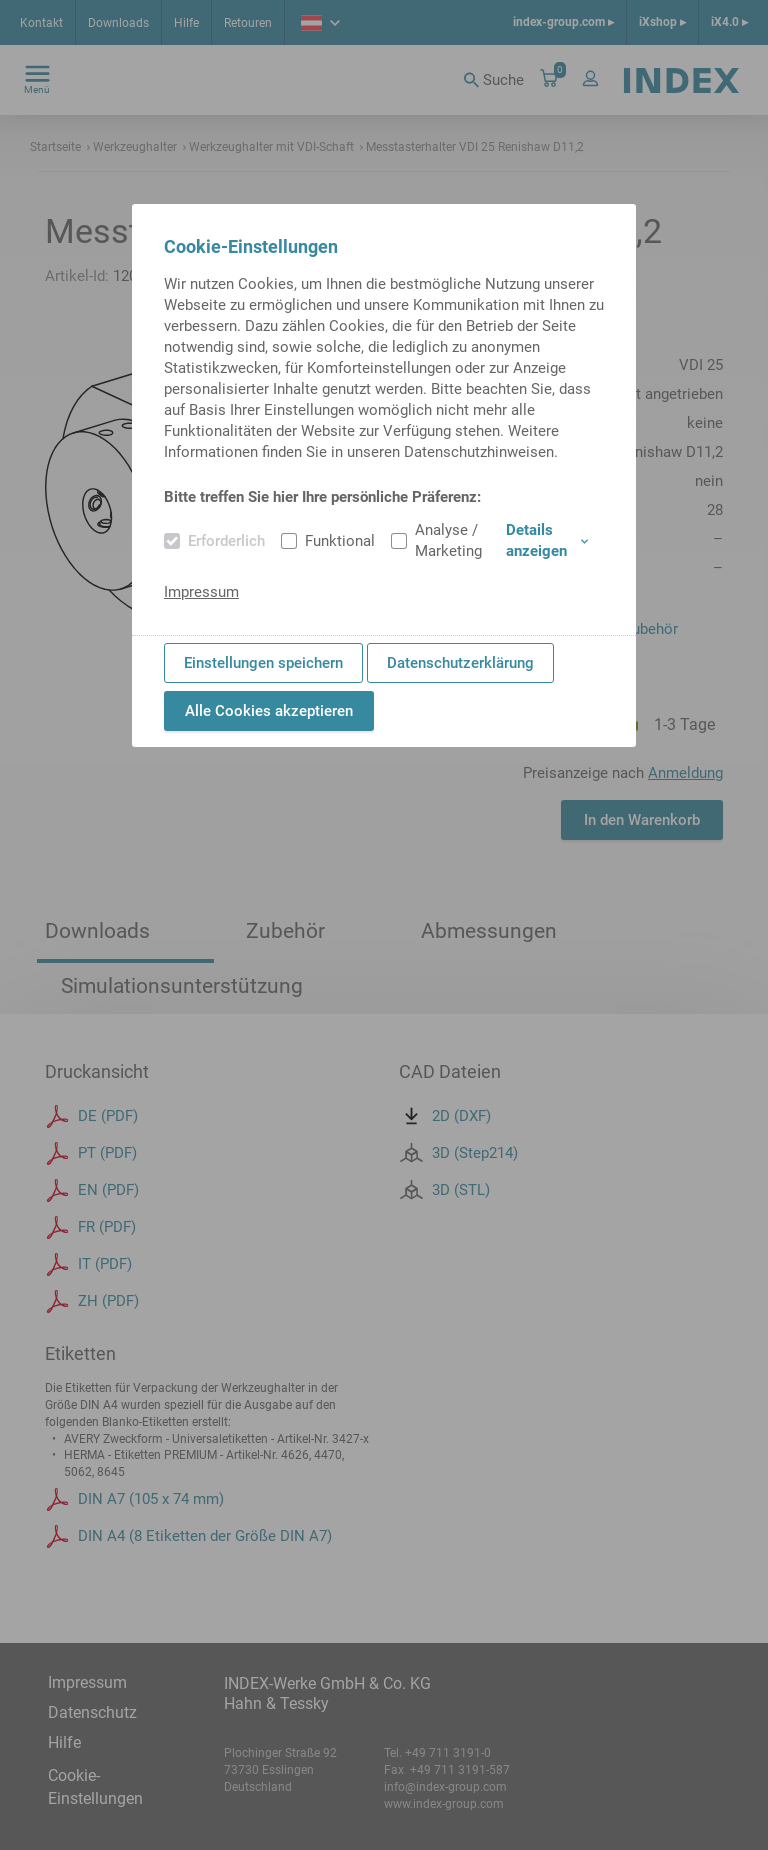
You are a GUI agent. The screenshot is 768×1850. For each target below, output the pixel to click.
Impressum (201, 592)
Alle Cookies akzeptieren (269, 711)
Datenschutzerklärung (460, 663)
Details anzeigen (547, 540)
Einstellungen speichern (263, 663)
